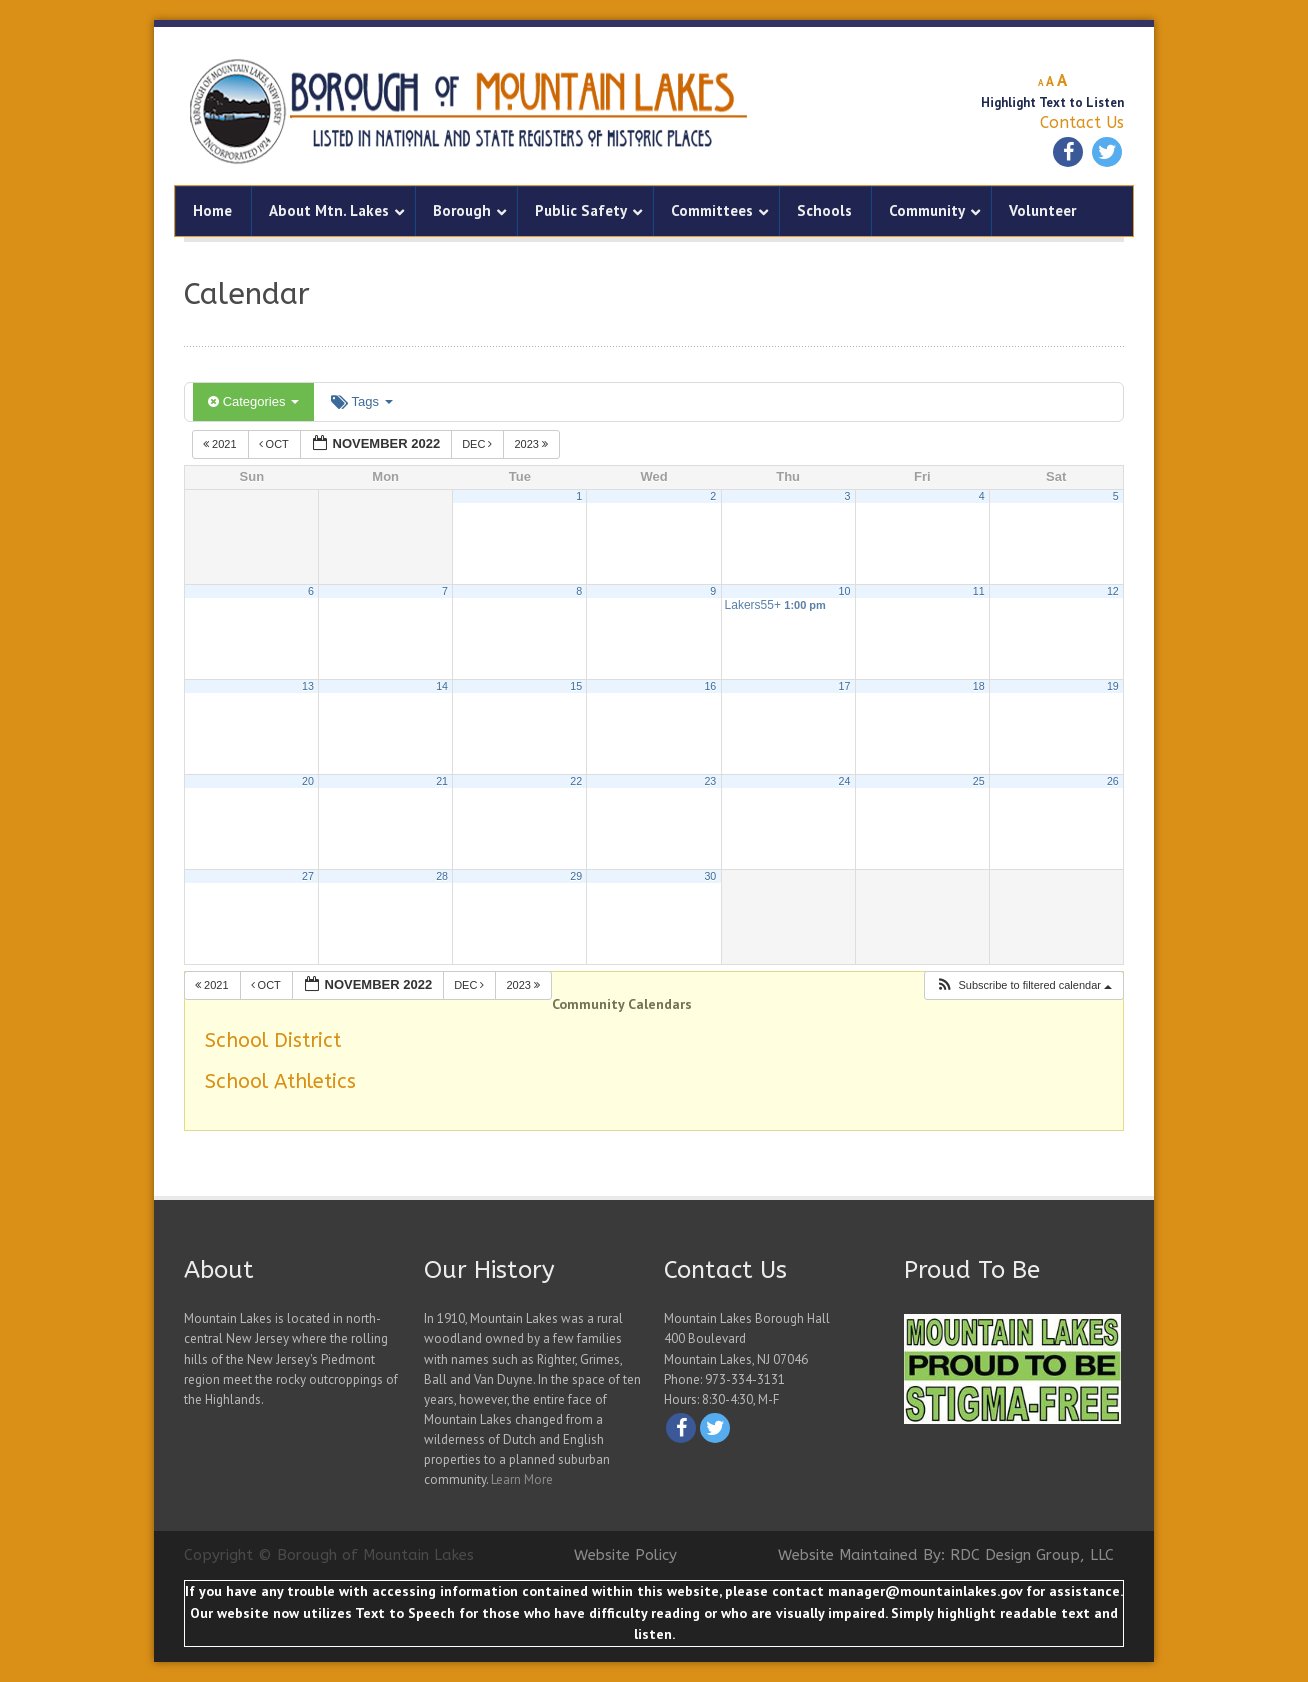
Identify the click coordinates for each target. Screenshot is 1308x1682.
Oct (275, 444)
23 (710, 781)
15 (576, 686)
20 (308, 781)
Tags (361, 401)
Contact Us (1082, 122)
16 (710, 686)
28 (442, 876)
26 (1113, 781)
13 (308, 686)
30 (710, 876)
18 (979, 686)
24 (845, 781)
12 (1113, 591)
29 (576, 876)
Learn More (522, 1479)
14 (442, 686)
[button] (1023, 985)
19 (1113, 686)
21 (442, 781)
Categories (253, 401)
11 (979, 591)
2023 (532, 444)
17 (845, 686)
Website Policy (625, 1555)
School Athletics (280, 1081)
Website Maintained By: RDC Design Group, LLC (946, 1555)
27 (308, 876)
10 (845, 591)
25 (979, 781)
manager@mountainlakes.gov (925, 1591)
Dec (478, 444)
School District (273, 1040)
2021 (221, 444)
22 (576, 781)
